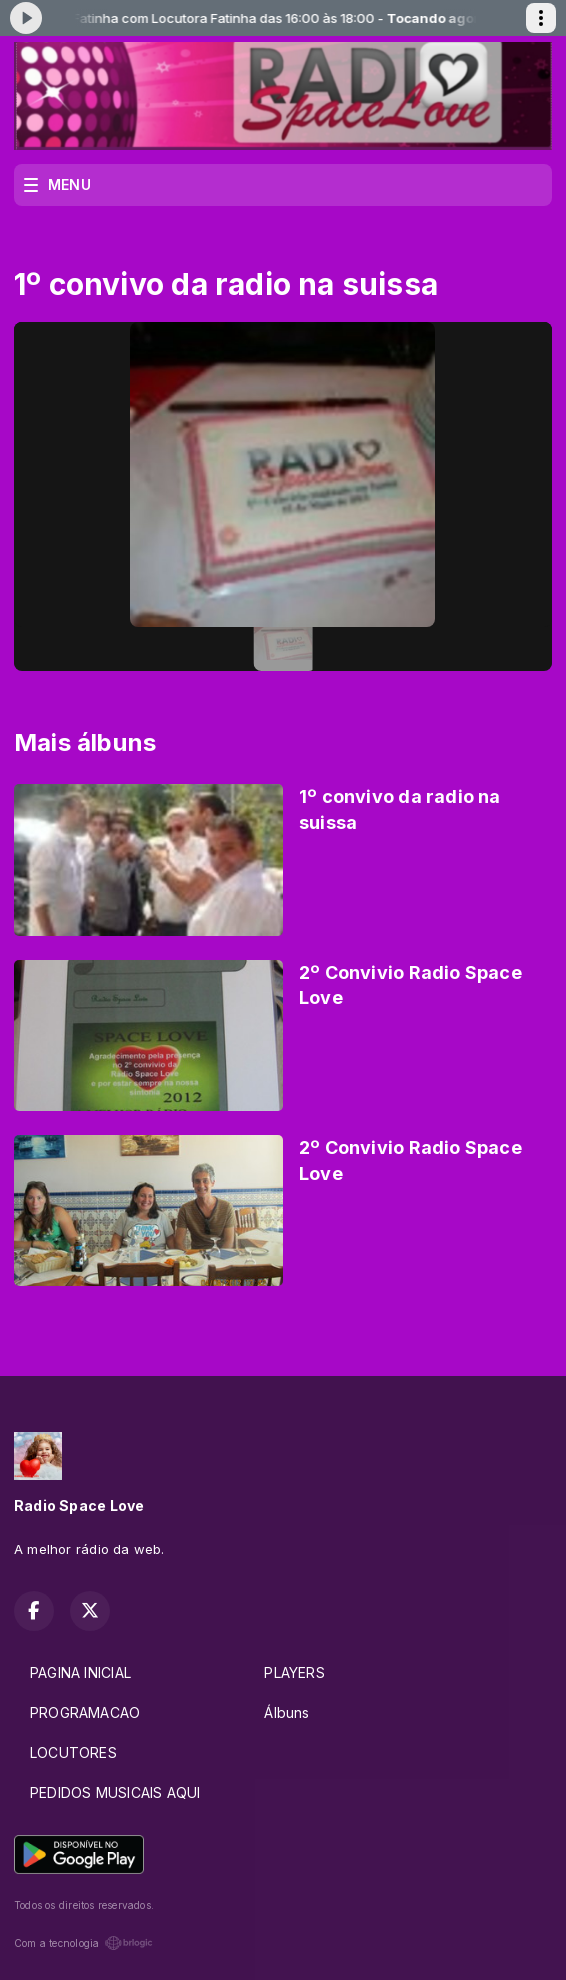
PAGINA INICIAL (80, 1672)
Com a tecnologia (83, 1943)
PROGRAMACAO (85, 1712)
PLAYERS (294, 1672)
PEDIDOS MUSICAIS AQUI (115, 1792)
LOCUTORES (73, 1752)
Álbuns (286, 1712)
